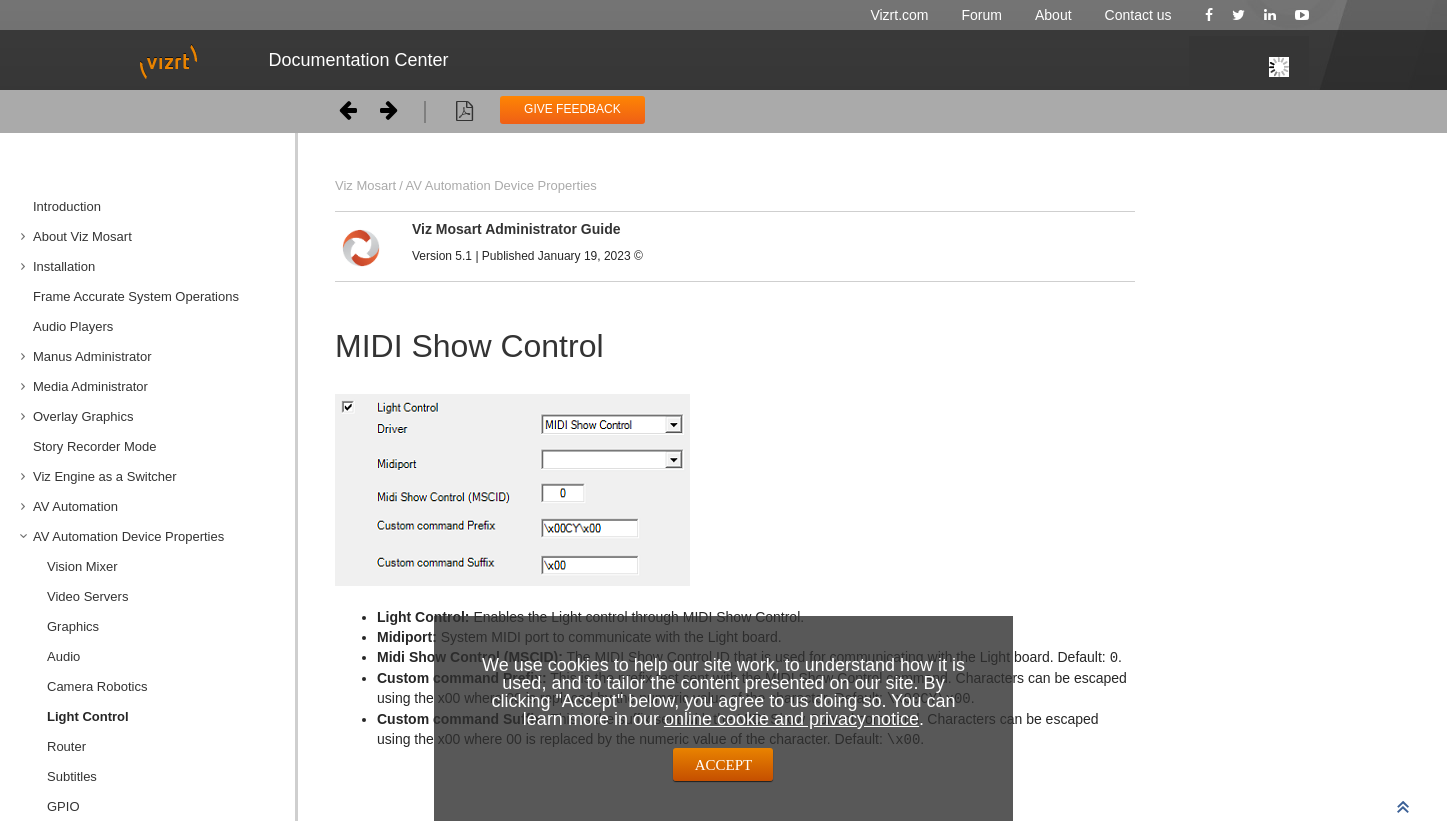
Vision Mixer (82, 566)
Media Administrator (90, 386)
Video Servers (87, 596)
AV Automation (75, 506)
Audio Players (73, 326)
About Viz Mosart (82, 236)
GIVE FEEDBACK (572, 109)
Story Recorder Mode (95, 446)
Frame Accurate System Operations (136, 296)
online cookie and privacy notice (791, 719)
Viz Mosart (365, 185)
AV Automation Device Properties (128, 536)
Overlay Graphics (83, 416)
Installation (64, 266)
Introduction (67, 206)
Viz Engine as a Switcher (105, 476)
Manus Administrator (92, 356)
